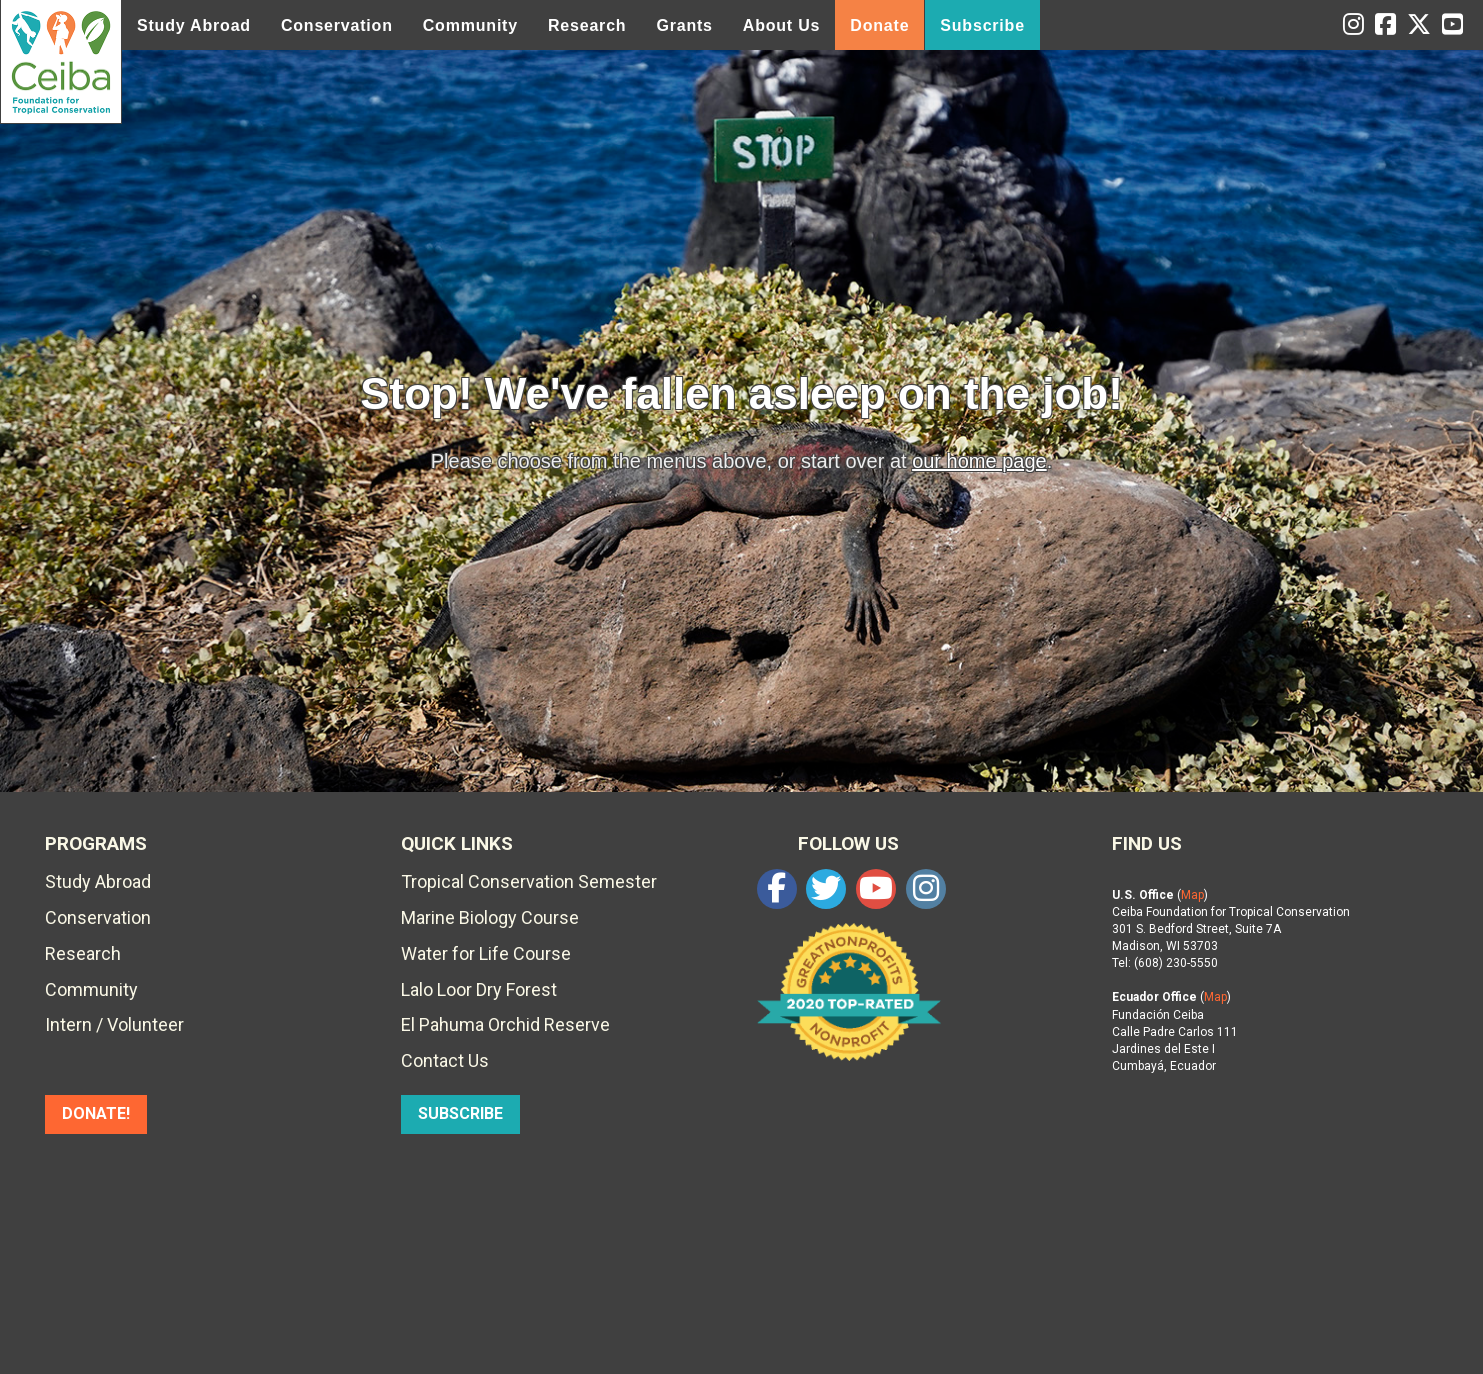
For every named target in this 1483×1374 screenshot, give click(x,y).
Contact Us (445, 1060)
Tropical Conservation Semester (529, 881)
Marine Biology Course (490, 917)
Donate (879, 25)
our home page (979, 461)
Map (1192, 895)
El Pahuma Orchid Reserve (505, 1024)
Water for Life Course (486, 953)
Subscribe (982, 25)
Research (587, 25)
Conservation (337, 25)
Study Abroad (194, 25)
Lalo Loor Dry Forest (479, 989)
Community (470, 25)
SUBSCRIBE (460, 1113)
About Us (782, 25)
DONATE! (96, 1113)
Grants (684, 25)
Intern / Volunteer (114, 1024)
